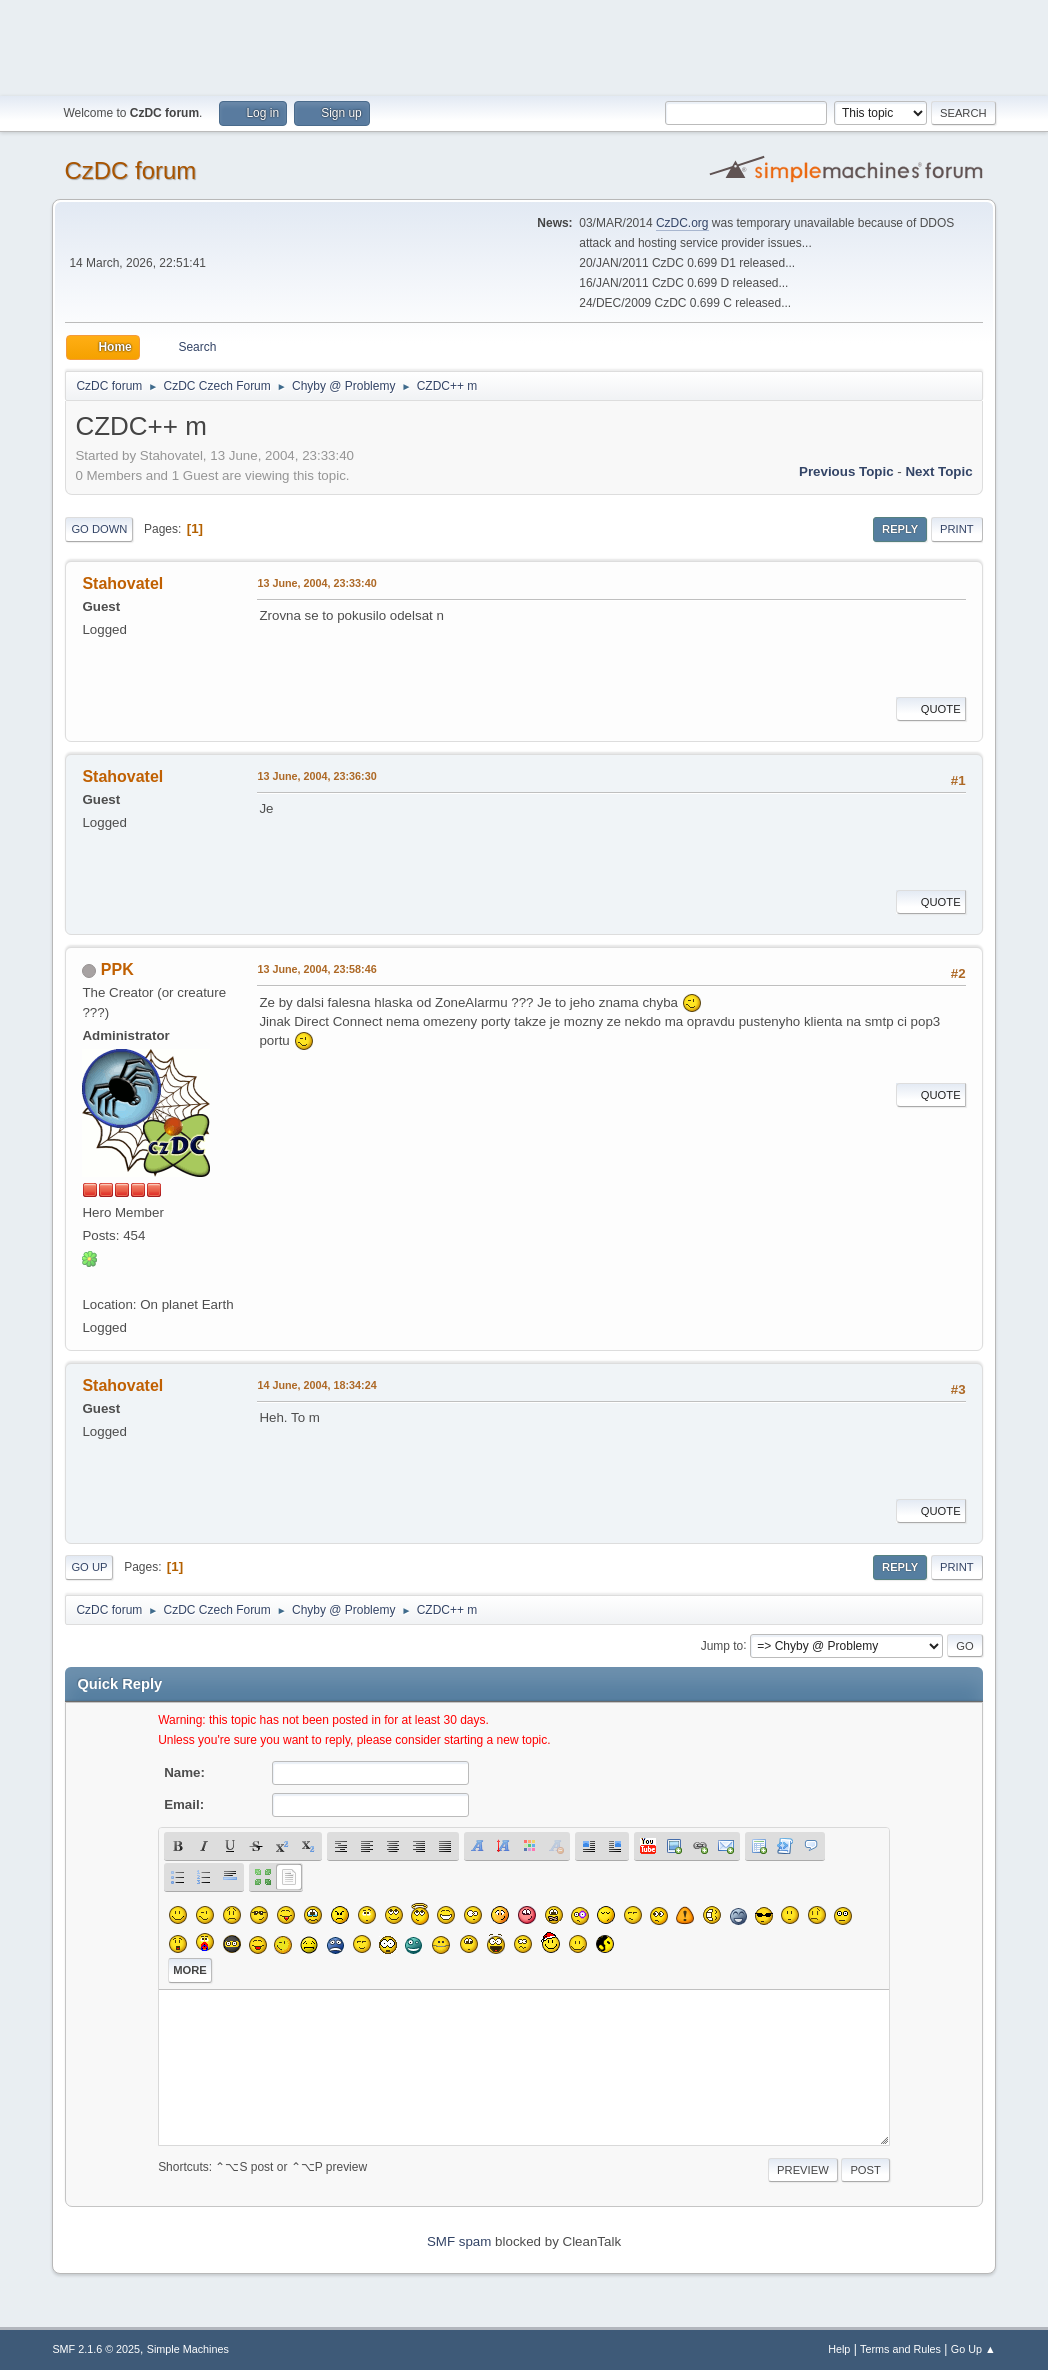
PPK (117, 969)
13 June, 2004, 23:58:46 (316, 969)
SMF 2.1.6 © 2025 (96, 2349)
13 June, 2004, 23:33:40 (316, 583)
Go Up (89, 1567)
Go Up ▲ (973, 2349)
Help (839, 2349)
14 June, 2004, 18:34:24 (316, 1385)
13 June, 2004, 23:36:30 (316, 776)
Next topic (938, 471)
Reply (900, 529)
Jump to (722, 1645)
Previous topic (846, 471)
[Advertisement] (524, 45)
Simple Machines (188, 2349)
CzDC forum (130, 170)
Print (957, 529)
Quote (931, 709)
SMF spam (459, 2241)
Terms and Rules (900, 2349)
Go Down (99, 529)
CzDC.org (682, 223)
